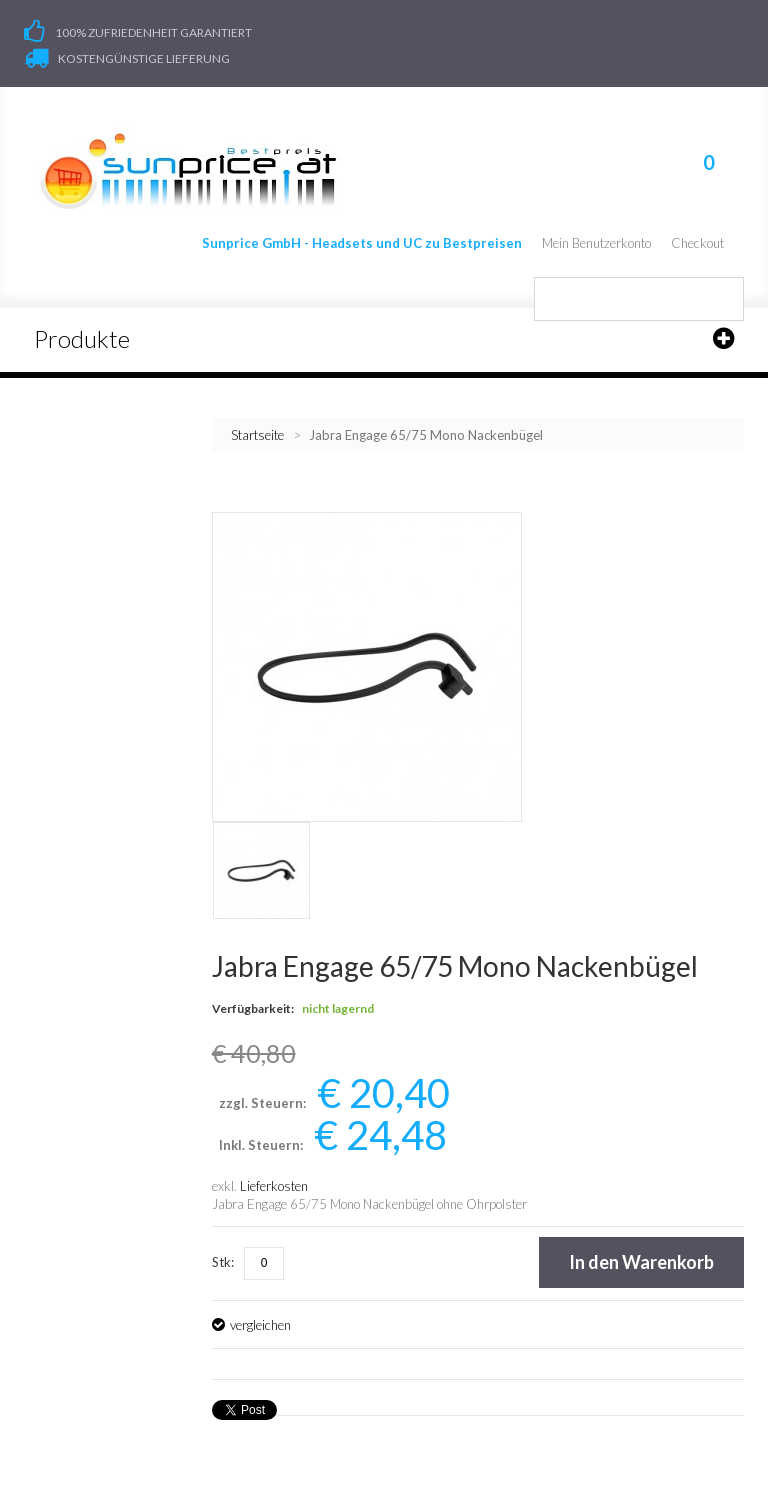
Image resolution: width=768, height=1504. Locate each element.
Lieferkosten (274, 1186)
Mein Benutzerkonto (596, 243)
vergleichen (260, 1325)
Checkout (697, 243)
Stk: (223, 1262)
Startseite (257, 435)
